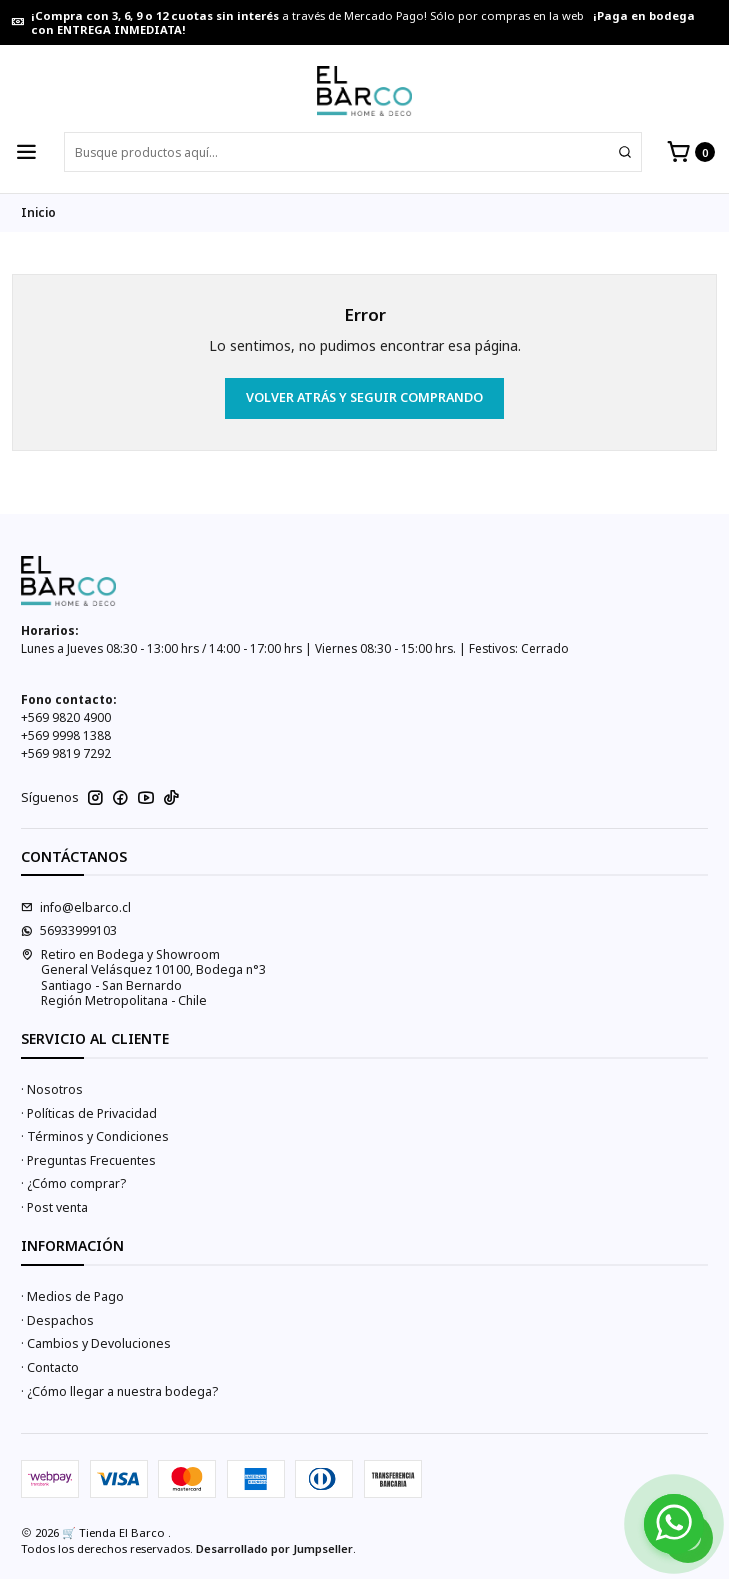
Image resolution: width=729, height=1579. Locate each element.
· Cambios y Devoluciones (96, 1343)
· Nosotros (52, 1089)
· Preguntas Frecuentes (88, 1160)
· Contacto (50, 1367)
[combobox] (353, 152)
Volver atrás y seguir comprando (364, 397)
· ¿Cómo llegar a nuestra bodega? (119, 1391)
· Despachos (57, 1320)
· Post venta (54, 1207)
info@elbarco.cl (76, 907)
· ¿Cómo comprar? (73, 1183)
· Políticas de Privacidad (89, 1113)
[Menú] (27, 152)
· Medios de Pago (72, 1296)
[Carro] (690, 152)
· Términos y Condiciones (95, 1136)
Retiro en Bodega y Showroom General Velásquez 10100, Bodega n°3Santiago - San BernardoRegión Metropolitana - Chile (143, 977)
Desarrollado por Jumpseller (274, 1548)
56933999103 (69, 930)
